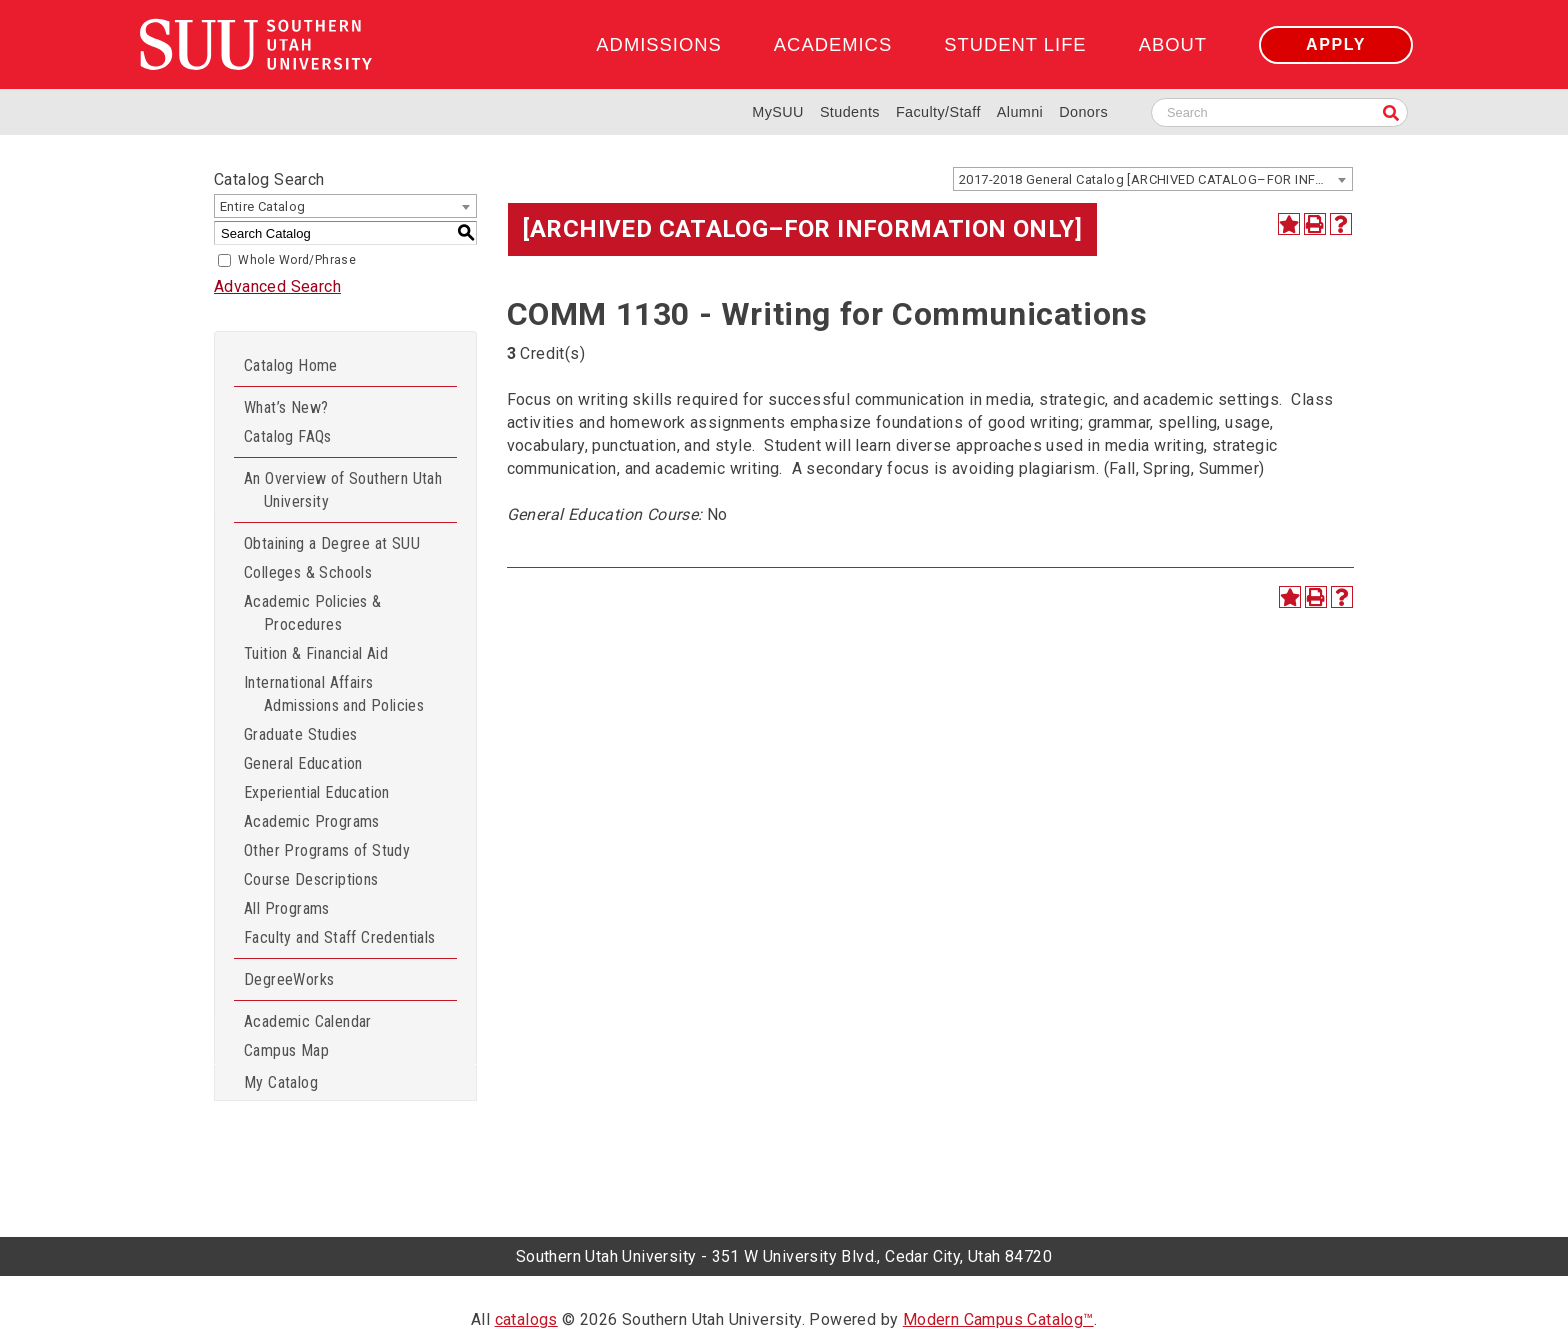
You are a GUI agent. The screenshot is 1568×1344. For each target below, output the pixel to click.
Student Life (1015, 44)
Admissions (658, 44)
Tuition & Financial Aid (316, 653)
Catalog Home (291, 365)
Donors (1083, 112)
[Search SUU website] (1279, 112)
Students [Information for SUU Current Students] (850, 112)
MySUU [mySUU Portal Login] (778, 112)
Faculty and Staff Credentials (340, 937)
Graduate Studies (300, 734)
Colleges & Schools (308, 572)
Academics (833, 44)
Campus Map (286, 1050)
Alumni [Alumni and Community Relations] (1020, 112)
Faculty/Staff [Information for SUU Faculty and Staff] (938, 112)
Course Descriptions (311, 879)
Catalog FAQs (288, 436)
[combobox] (1153, 179)
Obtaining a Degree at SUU (332, 543)
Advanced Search (277, 286)
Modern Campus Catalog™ (998, 1319)
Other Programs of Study (327, 850)
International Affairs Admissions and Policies (334, 694)
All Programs (287, 908)
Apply (1336, 44)
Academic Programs (312, 821)
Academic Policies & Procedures (313, 613)
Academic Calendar (308, 1021)
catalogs (526, 1319)
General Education (303, 763)
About (1173, 44)
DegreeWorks (289, 979)
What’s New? (286, 407)
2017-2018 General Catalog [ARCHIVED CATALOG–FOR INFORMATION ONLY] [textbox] (1155, 179)
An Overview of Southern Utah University (343, 490)
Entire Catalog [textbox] (263, 206)
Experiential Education (317, 792)
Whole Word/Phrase (297, 260)
